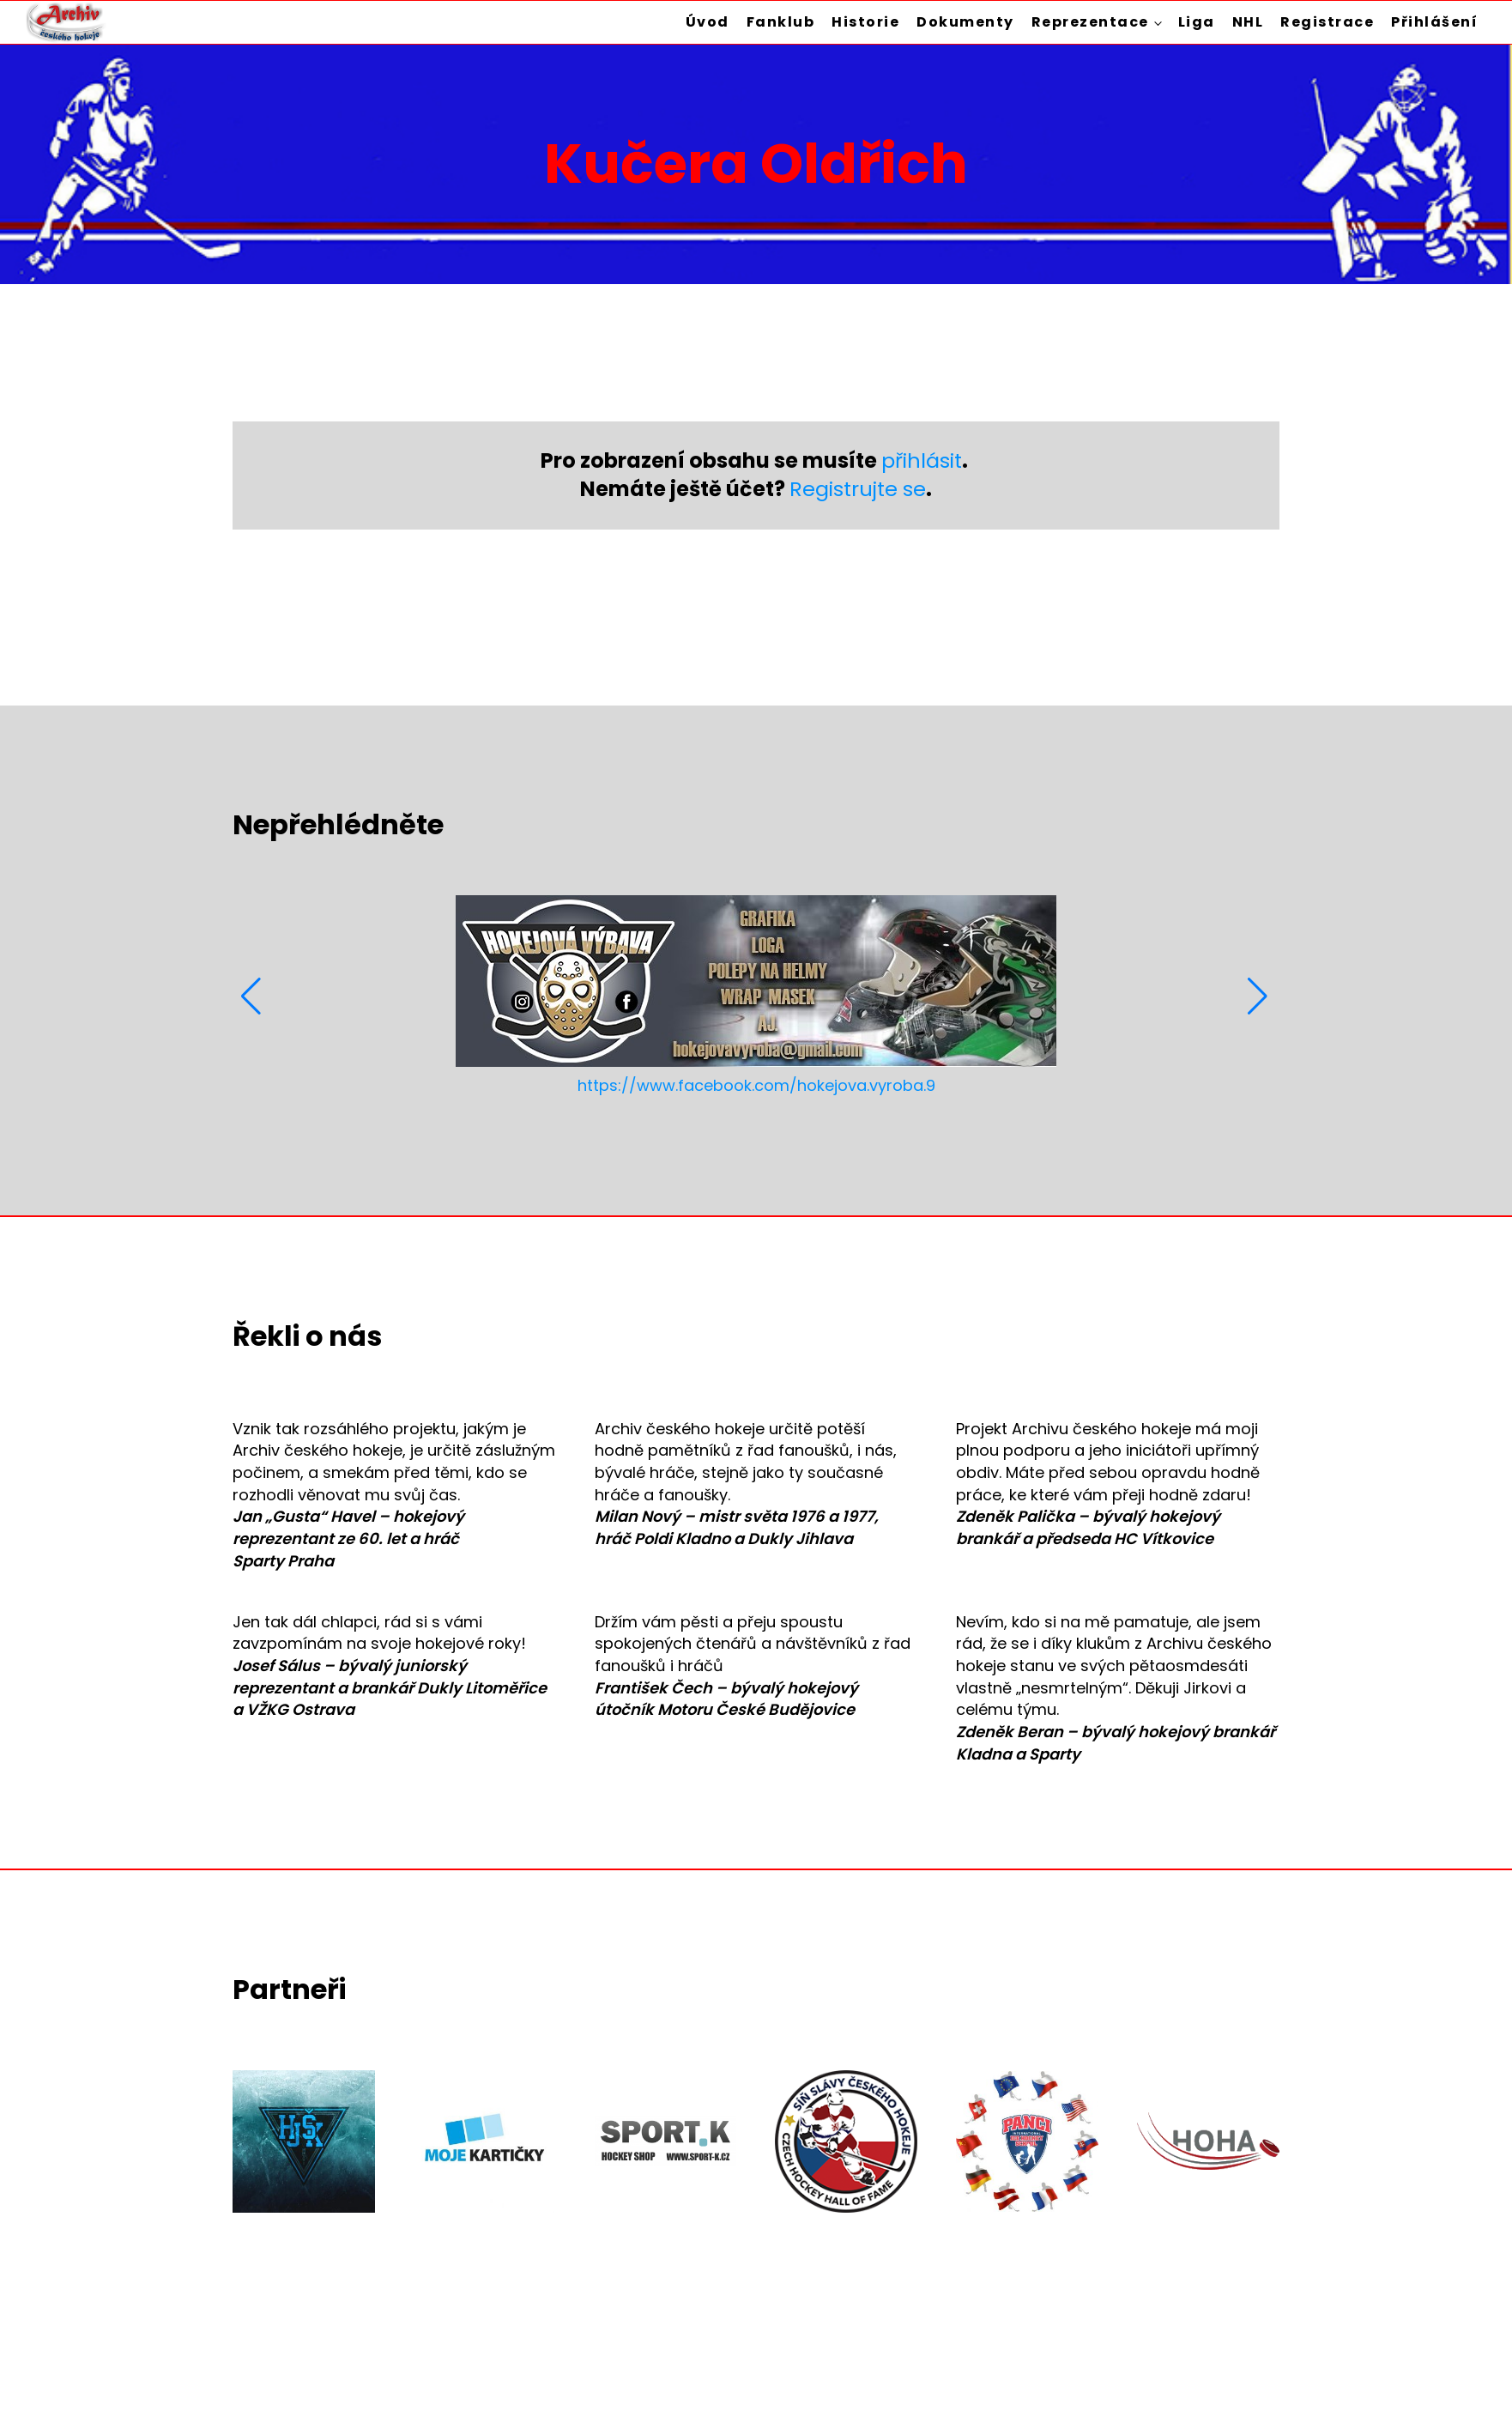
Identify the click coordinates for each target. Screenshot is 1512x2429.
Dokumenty (965, 22)
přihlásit (921, 460)
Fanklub (781, 22)
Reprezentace (1090, 22)
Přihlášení (1434, 22)
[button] (252, 996)
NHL (1248, 22)
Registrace (1327, 22)
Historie (865, 22)
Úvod (707, 22)
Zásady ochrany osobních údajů (1155, 2372)
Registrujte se (857, 489)
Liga (1196, 22)
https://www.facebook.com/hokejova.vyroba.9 (756, 1085)
